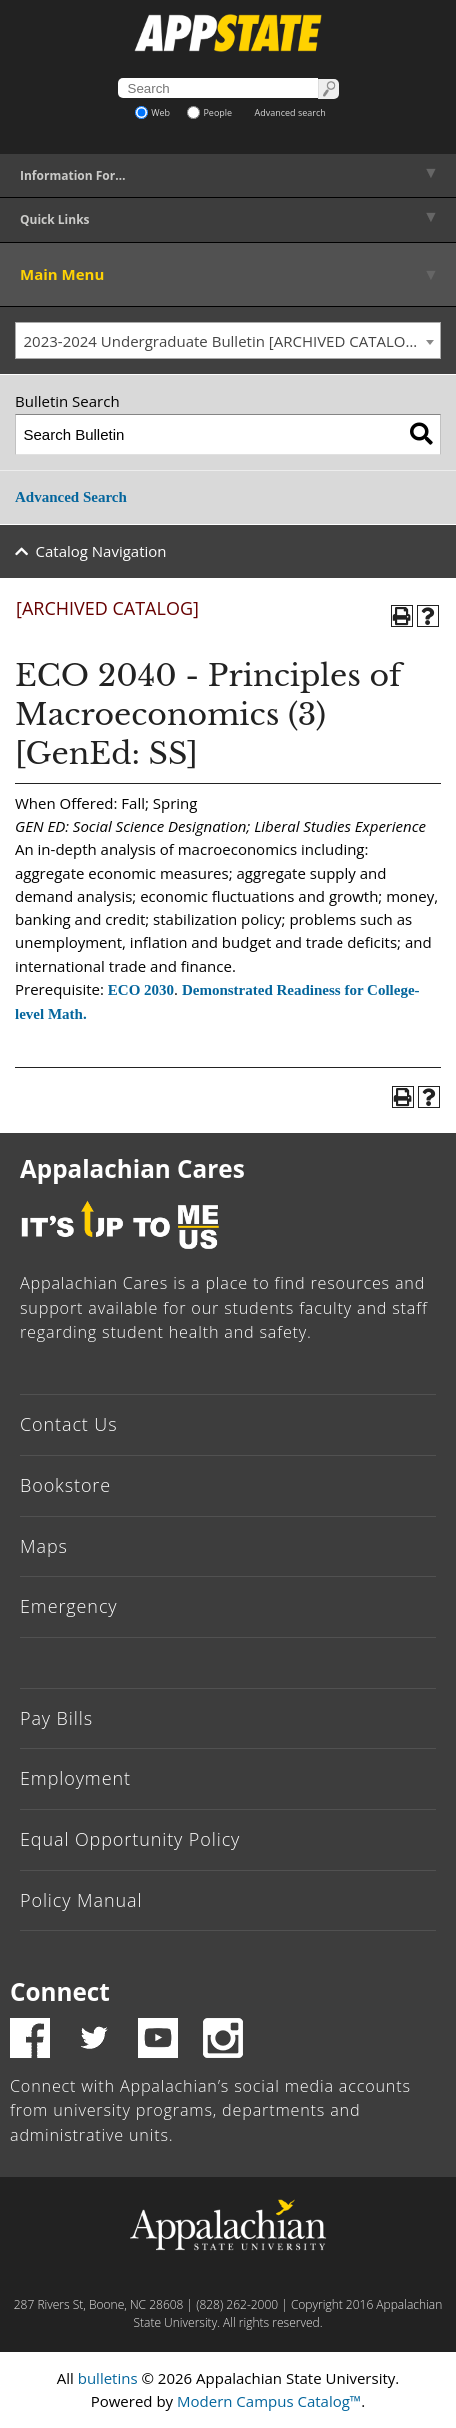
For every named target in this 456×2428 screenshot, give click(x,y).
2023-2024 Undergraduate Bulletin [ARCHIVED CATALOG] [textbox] (223, 341)
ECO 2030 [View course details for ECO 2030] (141, 990)
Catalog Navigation (101, 551)
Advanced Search (71, 497)
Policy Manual (81, 1900)
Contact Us (69, 1424)
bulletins (108, 2378)
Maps (44, 1546)
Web (152, 112)
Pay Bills (56, 1718)
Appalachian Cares (132, 1168)
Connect (60, 1991)
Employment (75, 1778)
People (209, 112)
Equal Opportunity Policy (130, 1839)
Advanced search (290, 112)
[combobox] (228, 341)
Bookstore (65, 1485)
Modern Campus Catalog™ (269, 2401)
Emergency (69, 1606)
